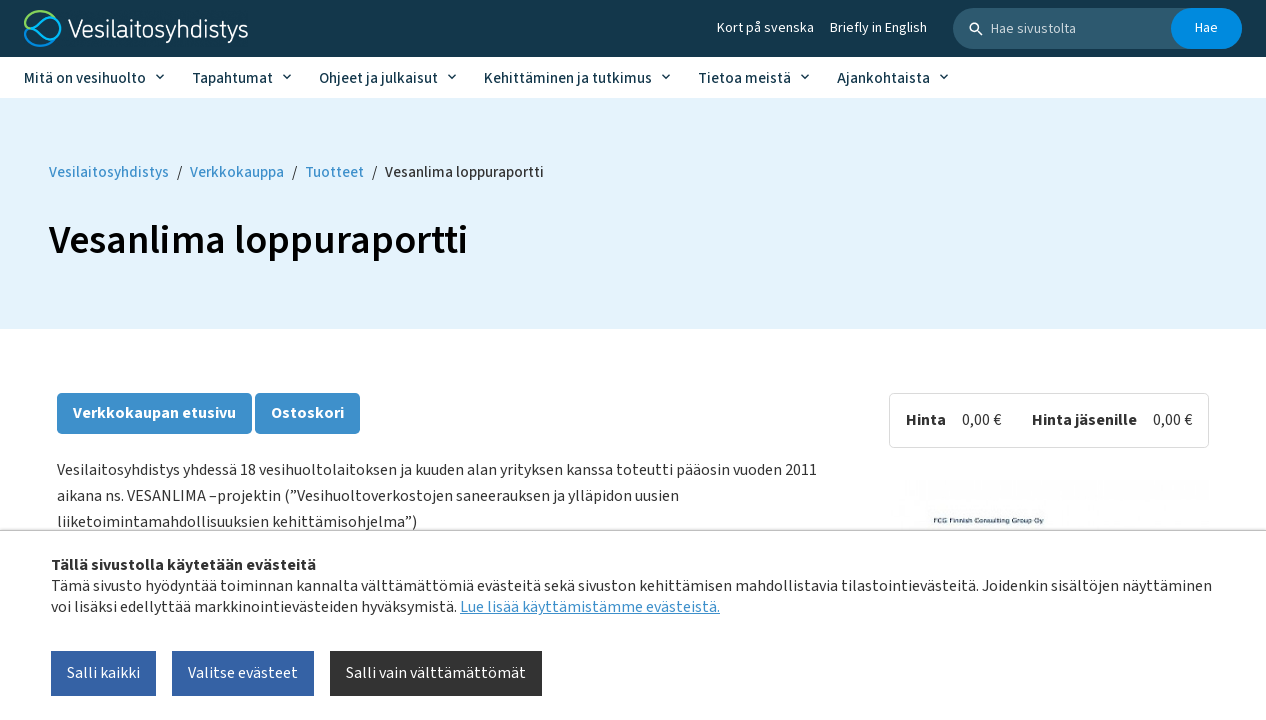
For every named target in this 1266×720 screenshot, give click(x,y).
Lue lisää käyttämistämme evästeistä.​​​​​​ (590, 607)
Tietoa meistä (744, 78)
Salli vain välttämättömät (436, 673)
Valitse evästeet (243, 673)
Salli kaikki (103, 673)
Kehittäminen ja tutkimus (568, 78)
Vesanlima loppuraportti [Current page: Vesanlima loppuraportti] (464, 172)
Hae (1206, 28)
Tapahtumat (232, 78)
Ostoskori (307, 413)
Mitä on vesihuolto (85, 78)
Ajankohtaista (883, 78)
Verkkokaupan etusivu (154, 413)
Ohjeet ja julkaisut (378, 78)
